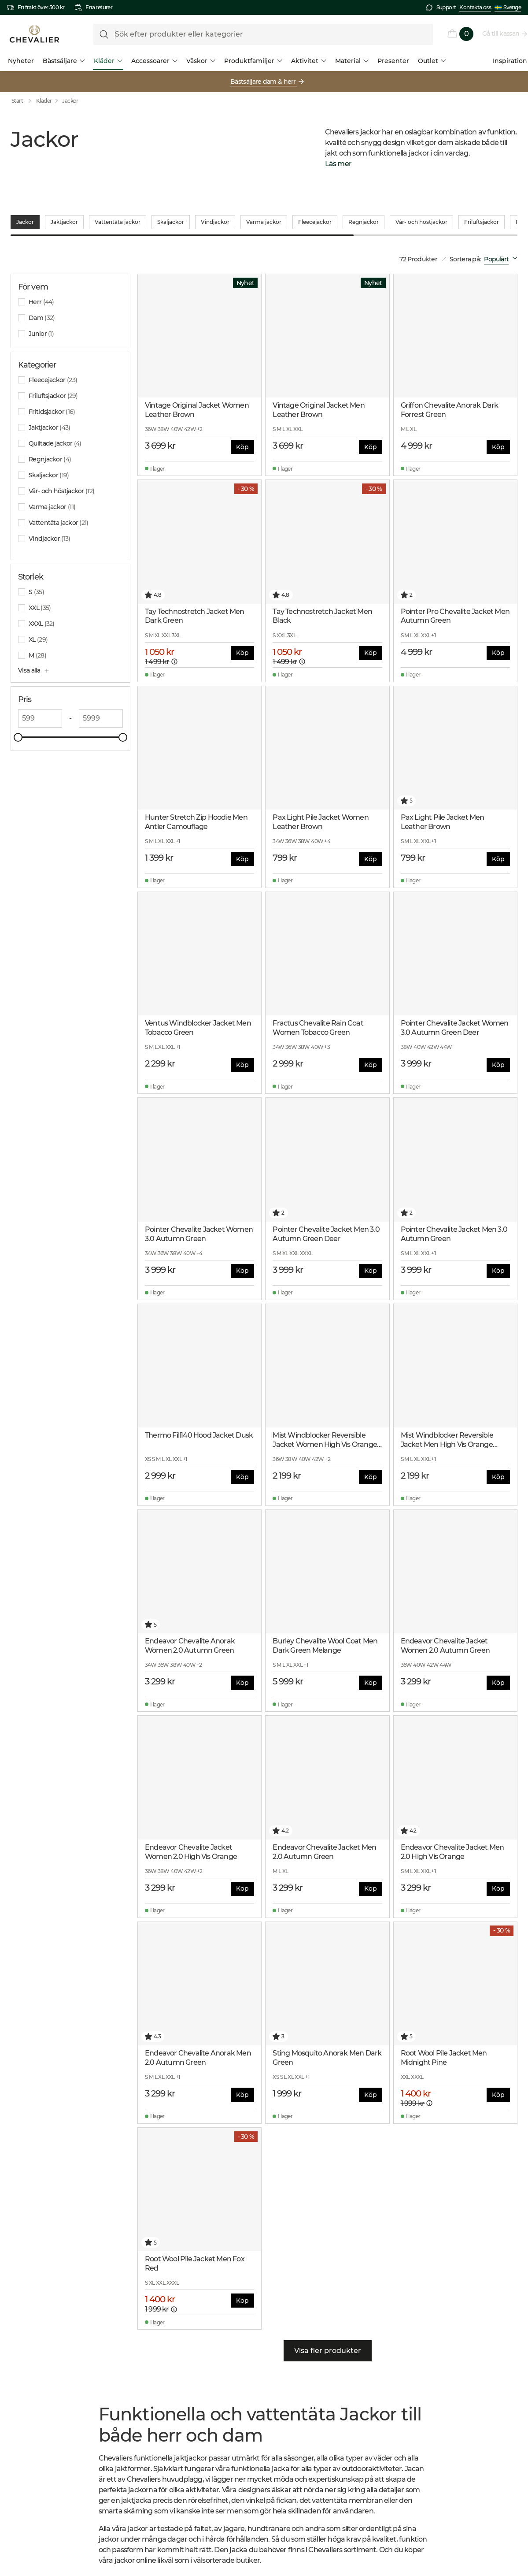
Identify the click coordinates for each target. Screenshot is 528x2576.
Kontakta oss (475, 7)
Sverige (508, 7)
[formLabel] (263, 34)
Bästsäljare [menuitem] (64, 60)
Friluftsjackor (481, 211)
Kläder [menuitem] (108, 60)
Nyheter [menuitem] (21, 60)
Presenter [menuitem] (393, 60)
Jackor (70, 100)
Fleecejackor (315, 211)
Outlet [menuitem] (432, 60)
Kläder (44, 100)
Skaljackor (170, 211)
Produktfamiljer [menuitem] (253, 60)
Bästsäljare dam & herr (263, 81)
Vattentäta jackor (117, 211)
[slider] (22, 726)
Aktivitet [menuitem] (308, 60)
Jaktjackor (64, 211)
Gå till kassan (501, 33)
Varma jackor (264, 211)
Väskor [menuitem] (200, 60)
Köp (242, 436)
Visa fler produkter (328, 2340)
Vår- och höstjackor (421, 211)
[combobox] (502, 248)
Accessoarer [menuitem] (154, 60)
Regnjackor (363, 211)
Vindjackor (215, 211)
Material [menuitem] (351, 60)
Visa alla (29, 660)
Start (23, 101)
